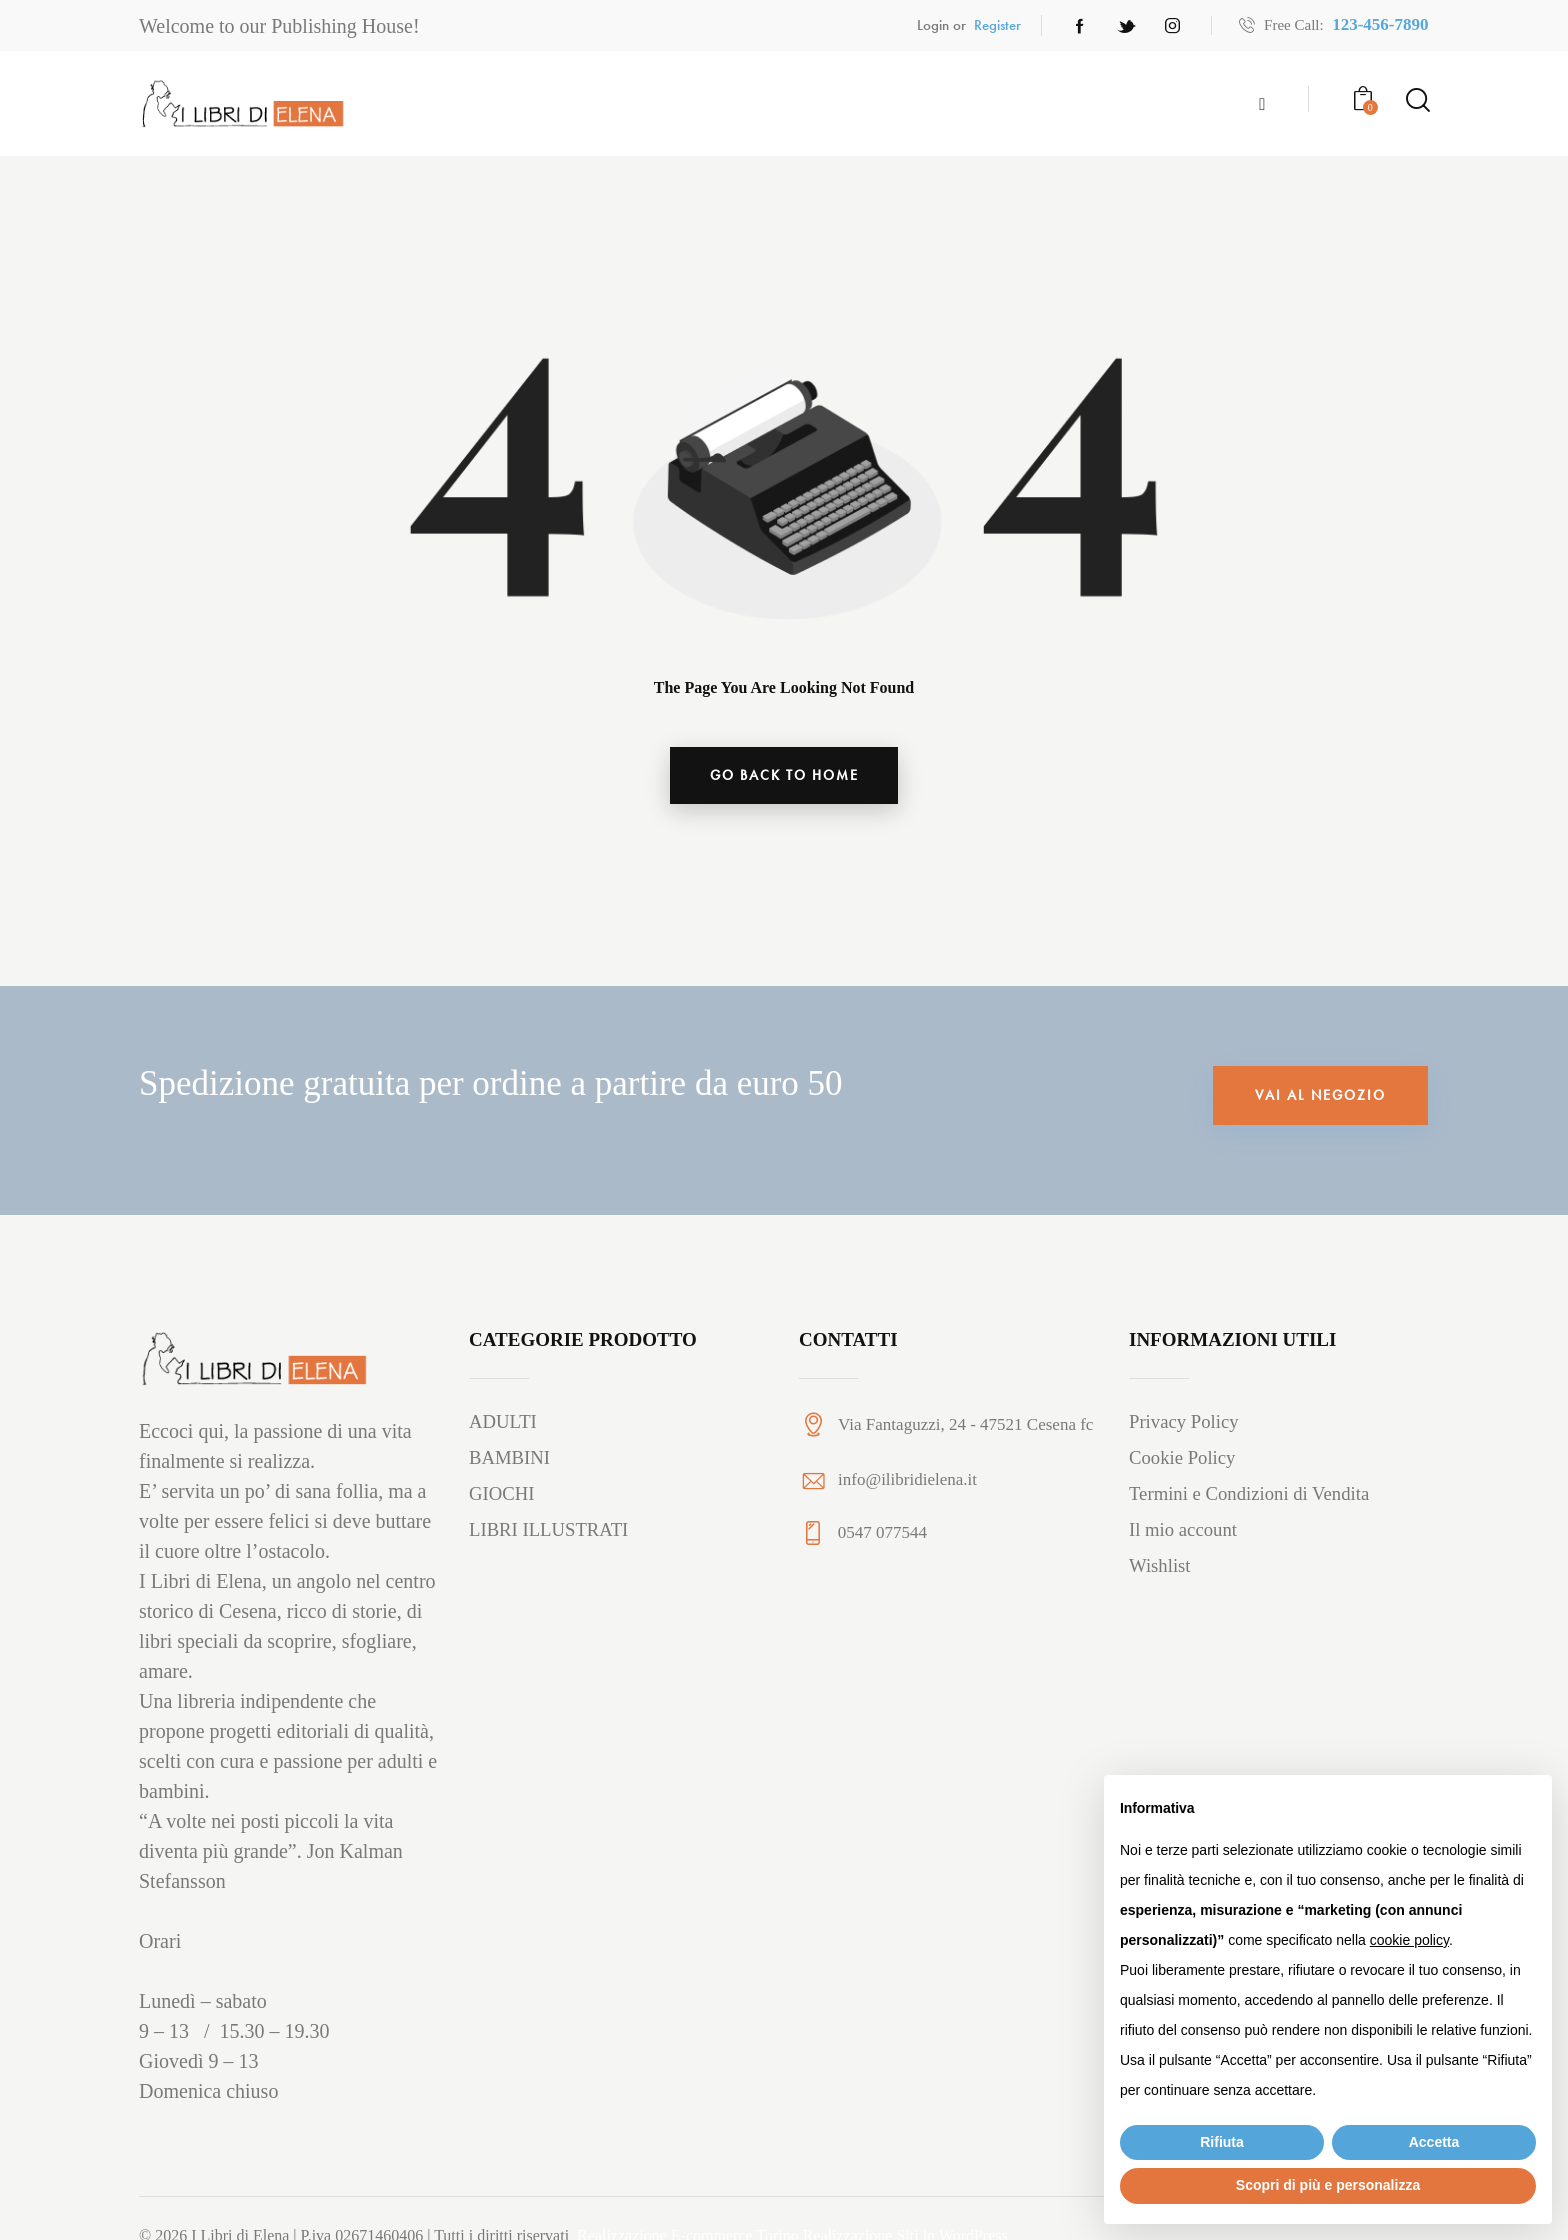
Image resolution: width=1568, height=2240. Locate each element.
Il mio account (1184, 1532)
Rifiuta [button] (1222, 2142)
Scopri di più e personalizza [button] (1328, 2185)
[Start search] (1416, 100)
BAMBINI (510, 1460)
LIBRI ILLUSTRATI (550, 1532)
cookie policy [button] (1409, 1940)
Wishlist (1160, 1568)
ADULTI (503, 1424)
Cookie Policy (1183, 1460)
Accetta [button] (1434, 2142)
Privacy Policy (1184, 1424)
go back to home (784, 776)
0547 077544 (882, 1535)
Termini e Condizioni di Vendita (1251, 1496)
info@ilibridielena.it (907, 1481)
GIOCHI (502, 1496)
